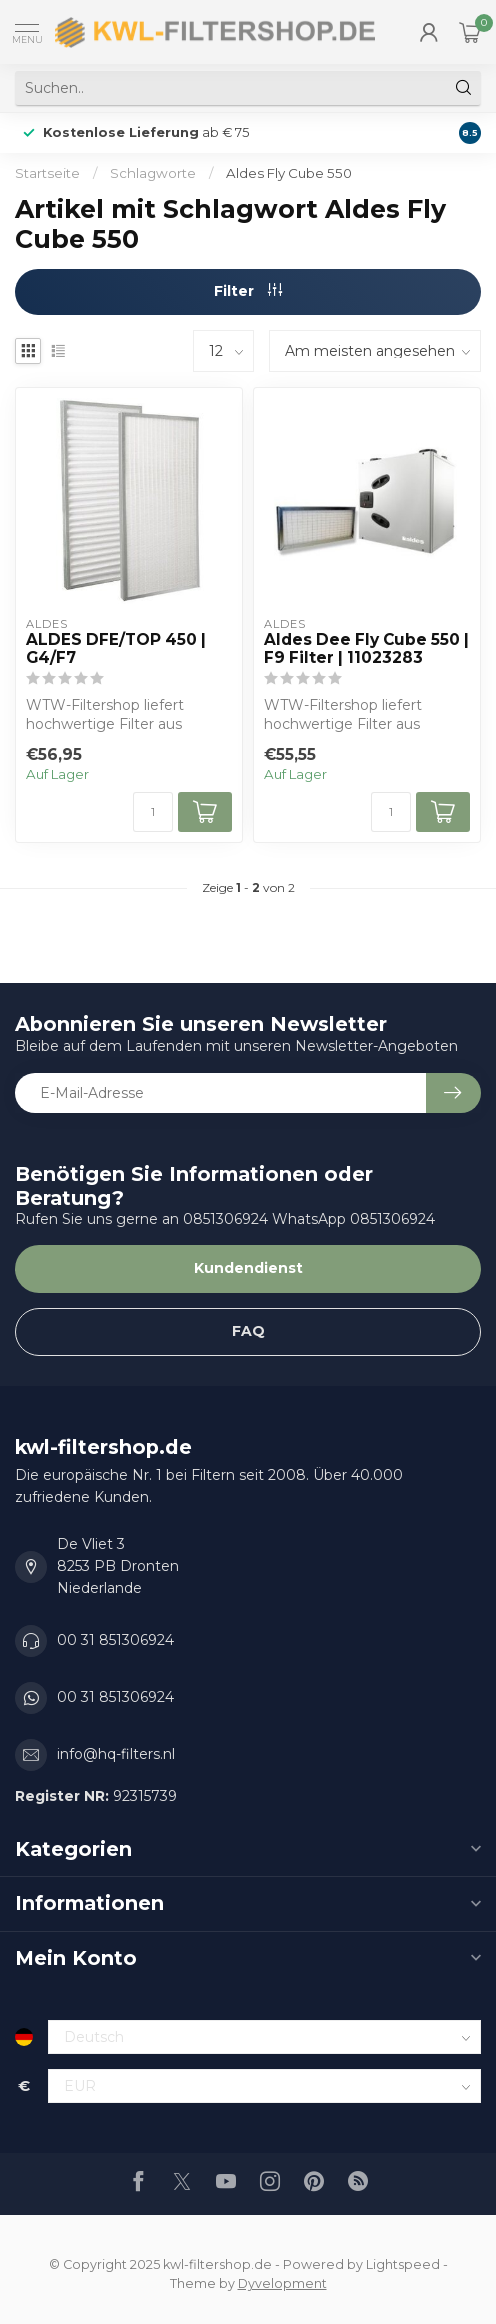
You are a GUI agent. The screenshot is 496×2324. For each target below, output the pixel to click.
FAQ (248, 1331)
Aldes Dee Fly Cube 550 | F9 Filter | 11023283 (366, 649)
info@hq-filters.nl (116, 1754)
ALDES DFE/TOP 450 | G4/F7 (116, 649)
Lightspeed (403, 2264)
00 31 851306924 (115, 1640)
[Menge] (153, 812)
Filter (248, 291)
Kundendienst (248, 1268)
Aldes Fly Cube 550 (289, 173)
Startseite (47, 173)
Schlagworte (153, 173)
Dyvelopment (282, 2283)
